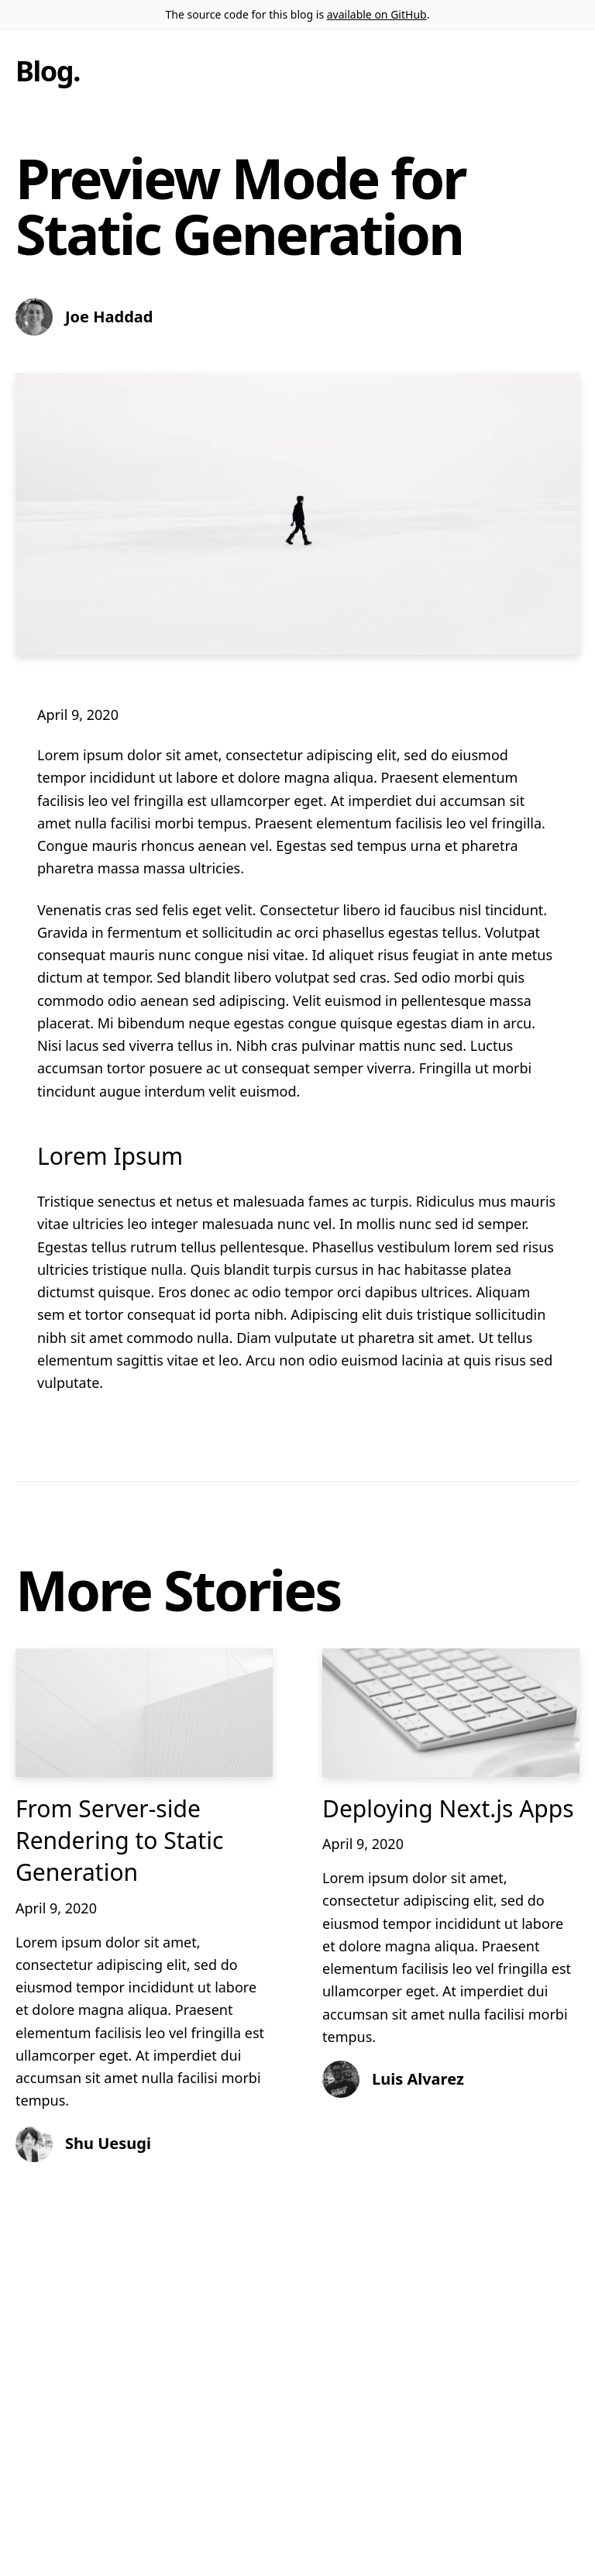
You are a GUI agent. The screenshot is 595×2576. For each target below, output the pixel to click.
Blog (44, 71)
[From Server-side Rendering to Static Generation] (144, 1712)
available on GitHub (377, 14)
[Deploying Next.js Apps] (451, 1712)
